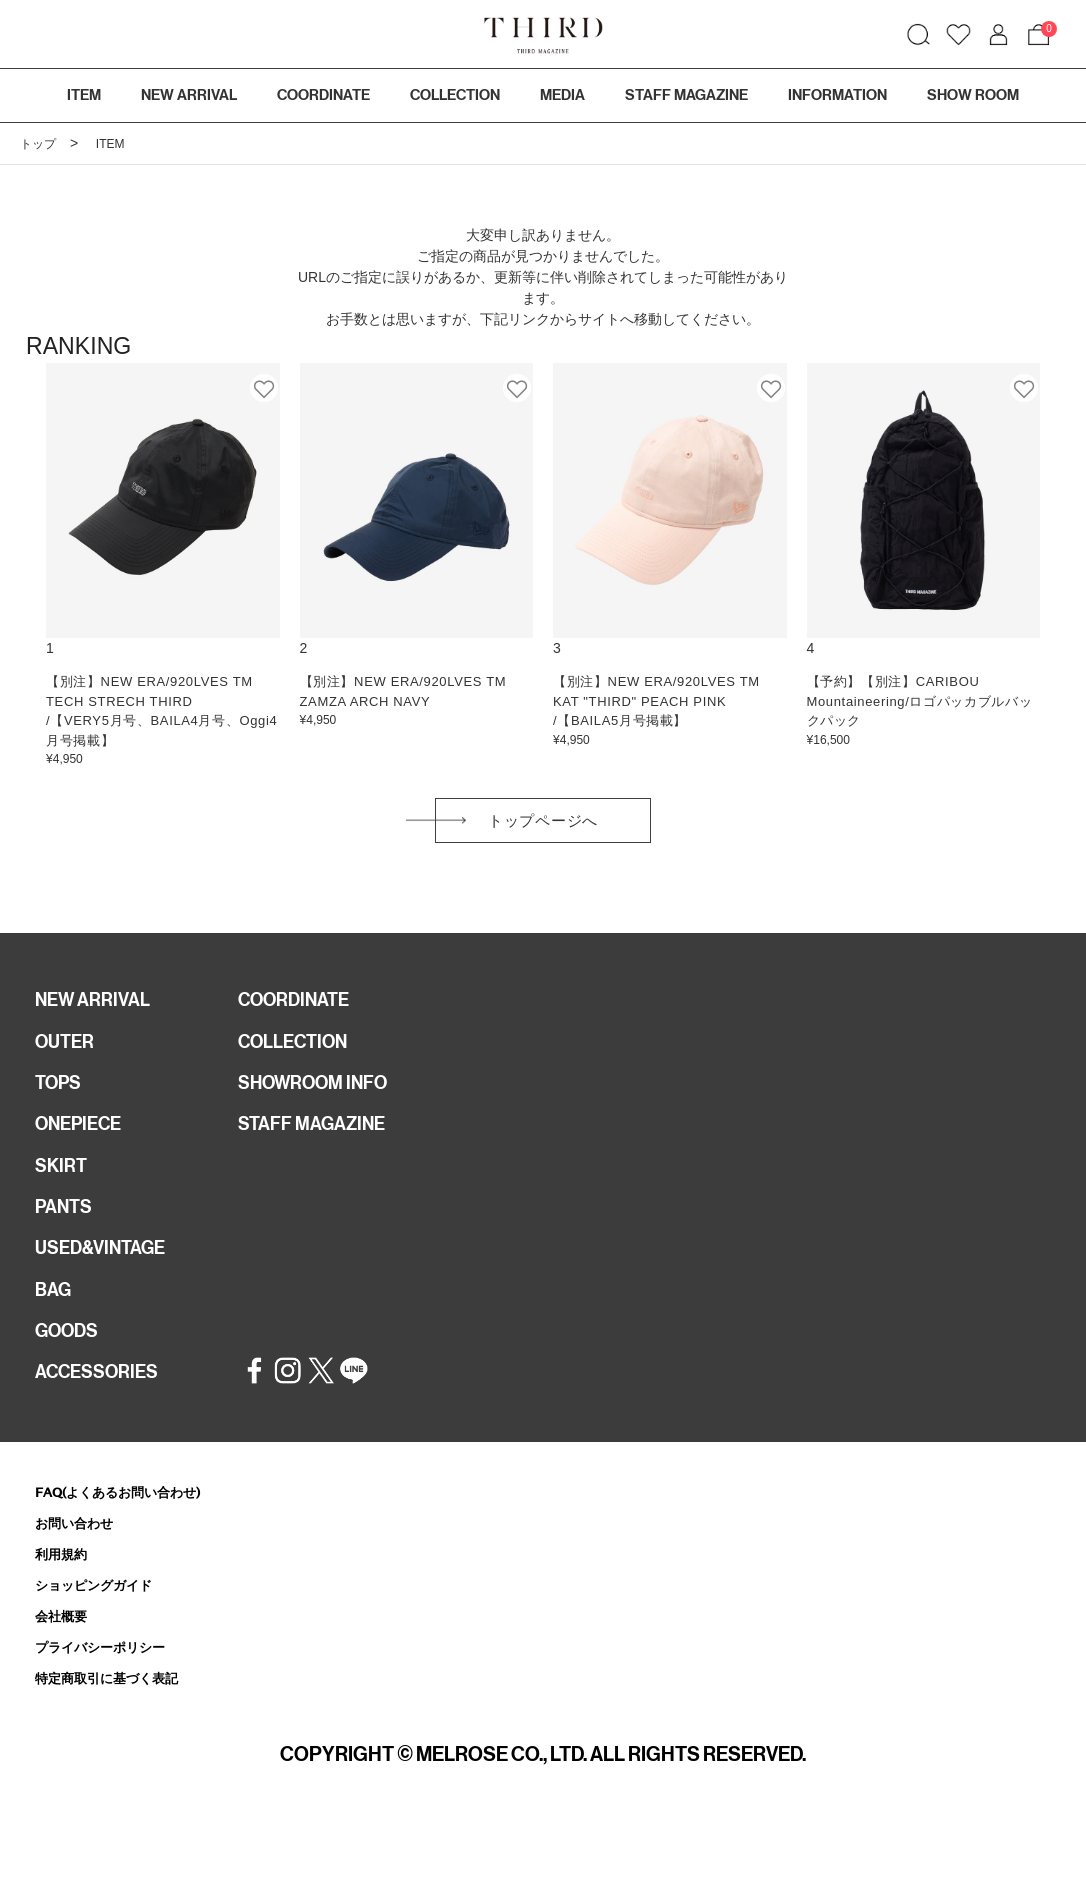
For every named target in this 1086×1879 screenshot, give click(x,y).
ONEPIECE (83, 1146)
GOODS (70, 1371)
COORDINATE (300, 1011)
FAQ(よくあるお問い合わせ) (130, 1536)
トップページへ (543, 826)
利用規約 (65, 1601)
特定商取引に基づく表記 (117, 1731)
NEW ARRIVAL (98, 1011)
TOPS (61, 1101)
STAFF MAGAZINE (319, 1146)
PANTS (67, 1236)
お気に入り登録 (265, 388)
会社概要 (65, 1666)
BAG (55, 1326)
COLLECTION (455, 95)
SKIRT (63, 1191)
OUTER (67, 1056)
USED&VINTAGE (106, 1281)
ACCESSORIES (103, 1416)
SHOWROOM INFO (321, 1101)
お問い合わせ (80, 1569)
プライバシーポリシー (110, 1699)
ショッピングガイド (102, 1634)
